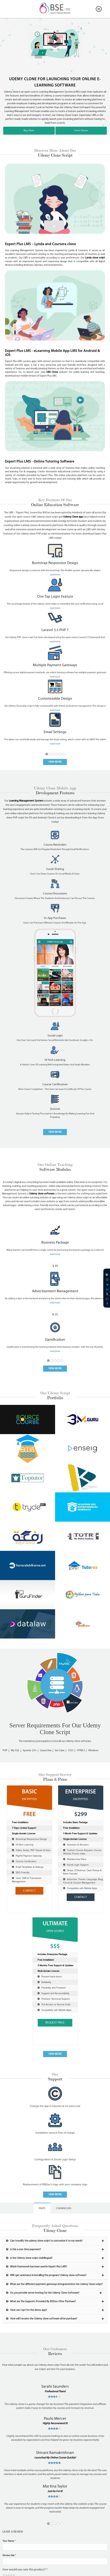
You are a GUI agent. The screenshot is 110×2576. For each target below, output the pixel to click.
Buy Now (29, 130)
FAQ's (42, 2208)
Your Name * (9, 2541)
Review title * (9, 2555)
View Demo (81, 130)
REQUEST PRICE (55, 2022)
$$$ (55, 1946)
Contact (29, 1890)
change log (63, 2208)
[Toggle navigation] (99, 9)
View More (55, 762)
